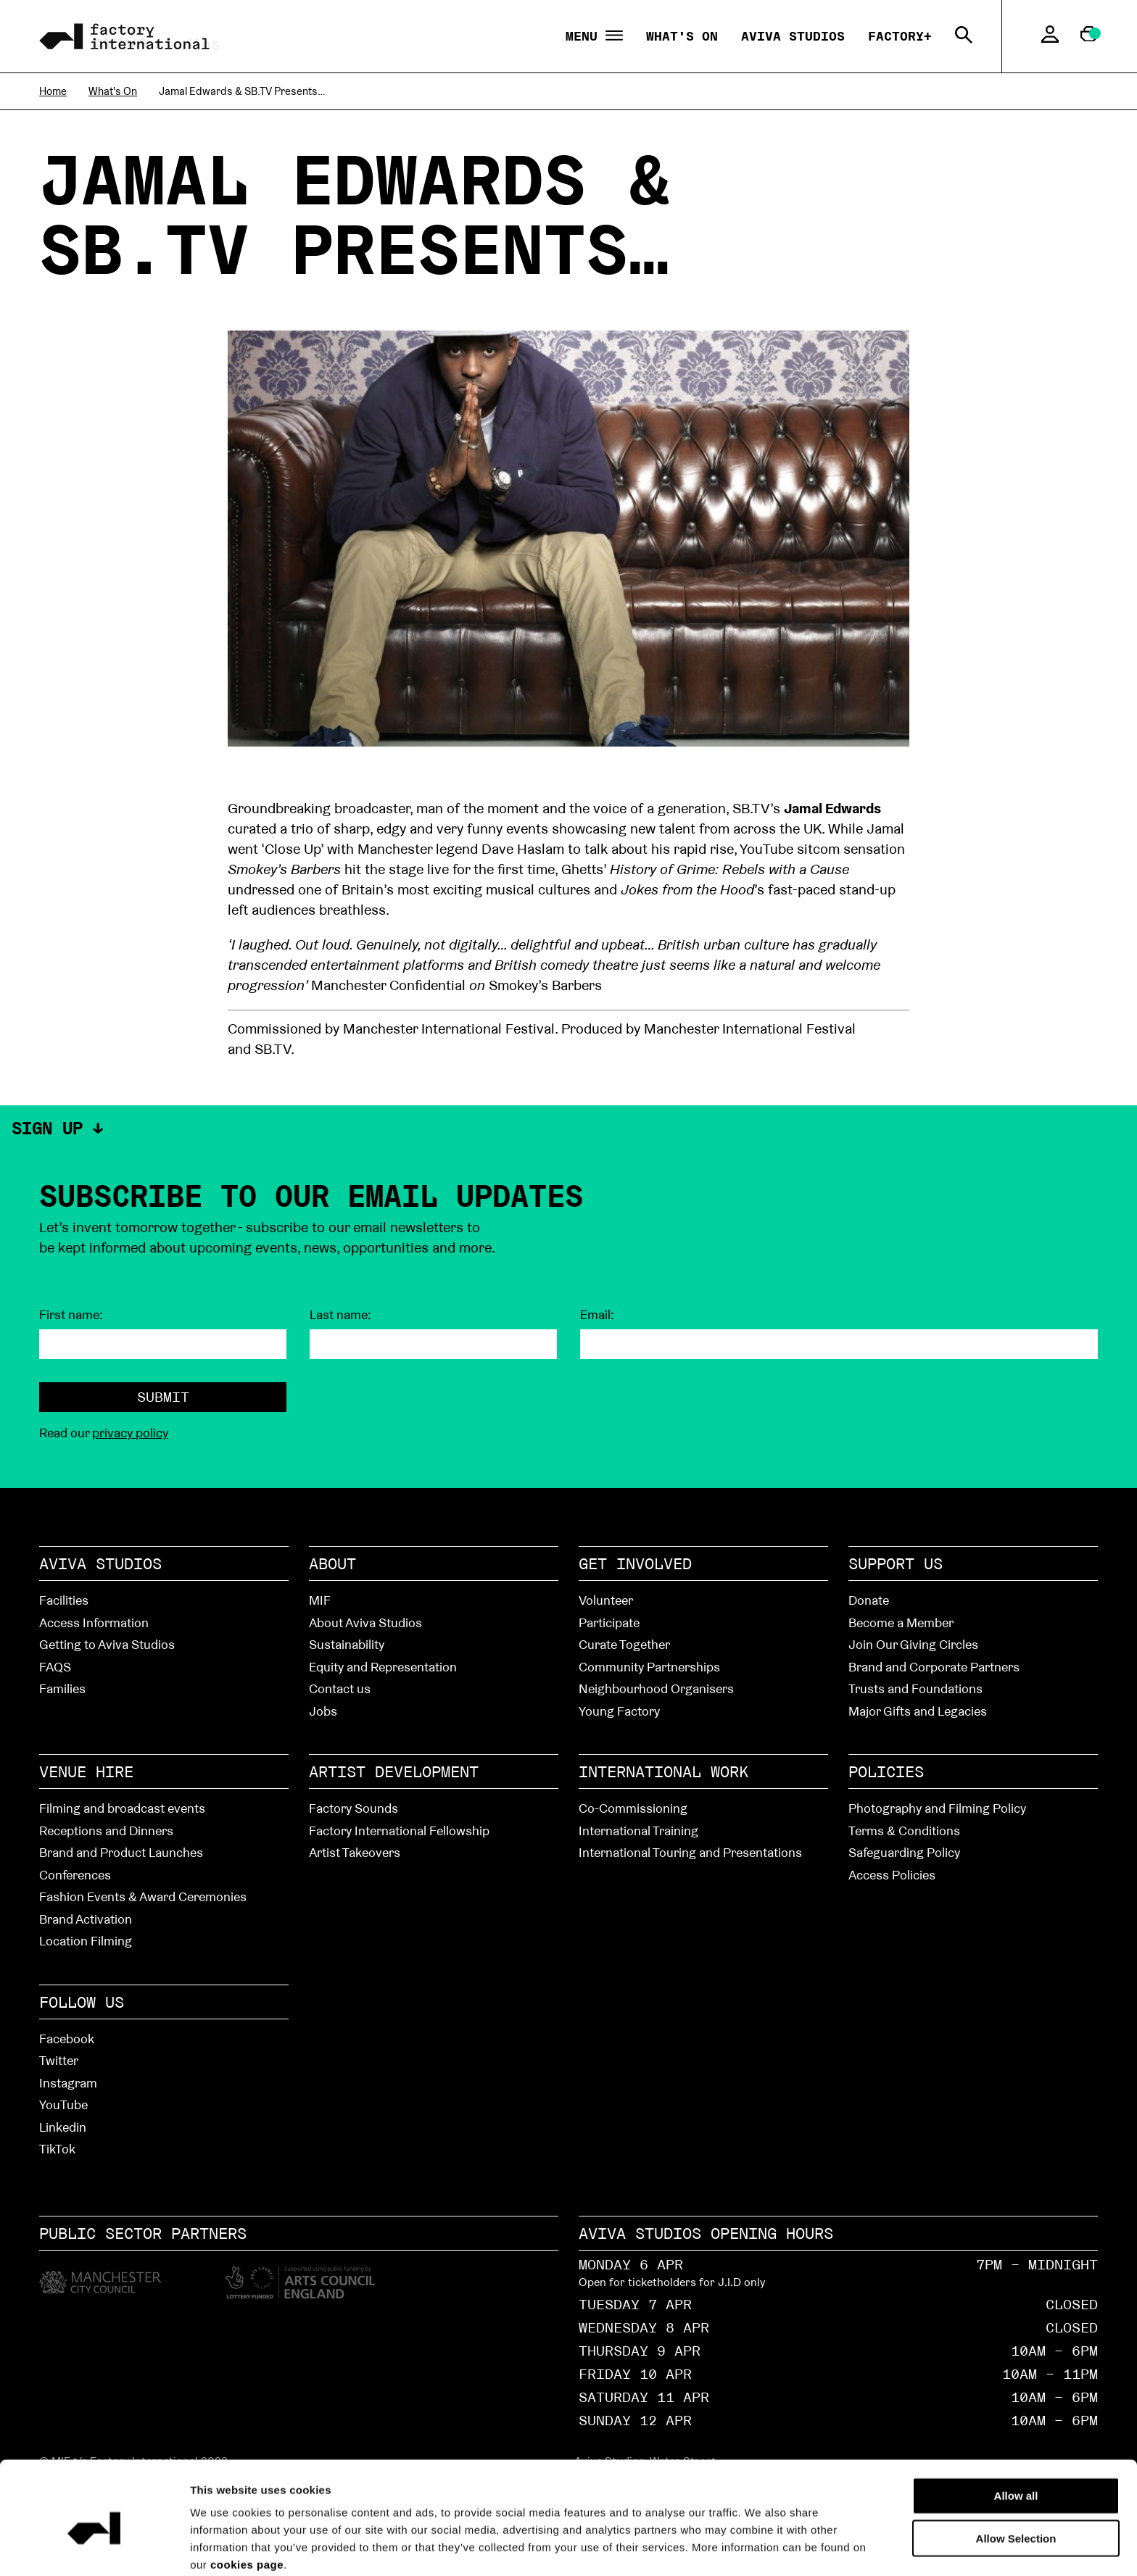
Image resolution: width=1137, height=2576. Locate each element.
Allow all (1016, 2431)
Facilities (63, 1600)
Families (62, 1688)
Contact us (340, 1688)
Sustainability (346, 1644)
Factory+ (900, 36)
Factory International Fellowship (399, 1830)
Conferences (75, 1874)
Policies (886, 1771)
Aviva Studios (793, 36)
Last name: (340, 1315)
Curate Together (624, 1644)
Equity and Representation (383, 1666)
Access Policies (891, 1874)
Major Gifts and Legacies (917, 1711)
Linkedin (62, 2127)
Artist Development (394, 1771)
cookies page (247, 2500)
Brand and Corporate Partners (934, 1666)
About (332, 1563)
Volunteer (606, 1600)
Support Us (895, 1563)
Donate (868, 1600)
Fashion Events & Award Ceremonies (143, 1896)
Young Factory (619, 1711)
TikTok (57, 2148)
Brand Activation (85, 1919)
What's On (682, 36)
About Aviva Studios (365, 1622)
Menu (594, 36)
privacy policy (130, 1432)
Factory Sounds (353, 1808)
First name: (71, 1315)
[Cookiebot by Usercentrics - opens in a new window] (93, 2548)
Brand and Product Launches (121, 1852)
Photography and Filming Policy (937, 1808)
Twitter (58, 2060)
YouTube (63, 2104)
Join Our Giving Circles (913, 1644)
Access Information (94, 1622)
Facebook (66, 2038)
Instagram (68, 2082)
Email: (597, 1315)
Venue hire (86, 1771)
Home (53, 91)
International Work (663, 1771)
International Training (638, 1830)
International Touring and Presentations (690, 1852)
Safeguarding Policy (904, 1852)
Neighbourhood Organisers (656, 1688)
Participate (609, 1622)
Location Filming (85, 1940)
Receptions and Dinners (106, 1830)
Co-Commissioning (633, 1808)
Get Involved (635, 1563)
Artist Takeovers (354, 1852)
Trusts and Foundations (915, 1688)
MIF (320, 1600)
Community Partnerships (649, 1666)
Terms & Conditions (904, 1830)
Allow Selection (1016, 2474)
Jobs (323, 1711)
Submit (163, 1396)
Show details (820, 2547)
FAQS (55, 1666)
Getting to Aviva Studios (107, 1644)
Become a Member (901, 1622)
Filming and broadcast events (122, 1808)
